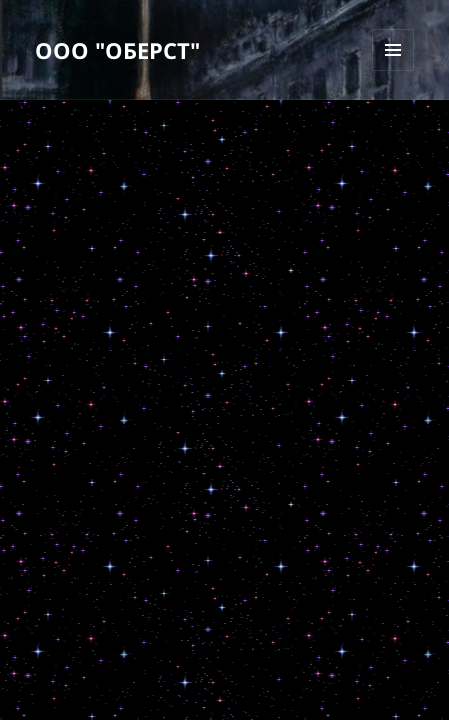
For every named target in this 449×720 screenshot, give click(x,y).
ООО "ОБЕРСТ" (117, 50)
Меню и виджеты (393, 70)
